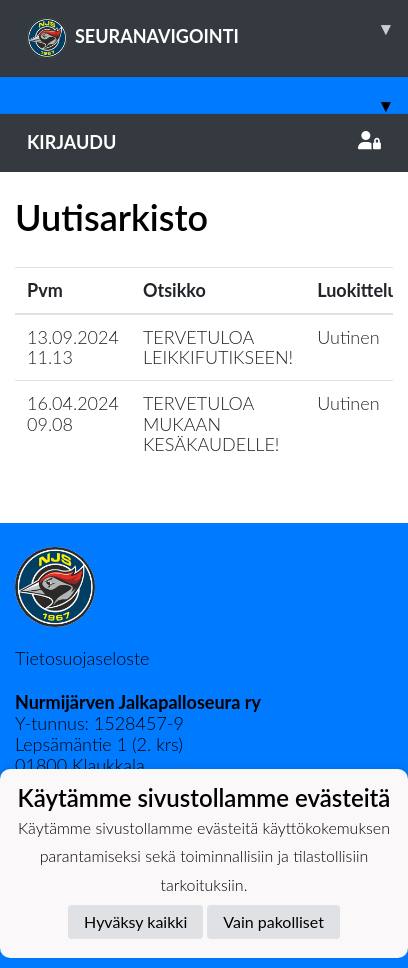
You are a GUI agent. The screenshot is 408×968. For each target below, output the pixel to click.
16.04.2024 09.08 (73, 413)
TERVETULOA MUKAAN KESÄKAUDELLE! (211, 423)
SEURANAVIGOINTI (217, 29)
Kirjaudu (204, 142)
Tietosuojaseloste (82, 658)
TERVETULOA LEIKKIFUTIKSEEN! (218, 347)
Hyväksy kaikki (135, 921)
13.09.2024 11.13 (73, 347)
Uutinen (348, 337)
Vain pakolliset (273, 921)
